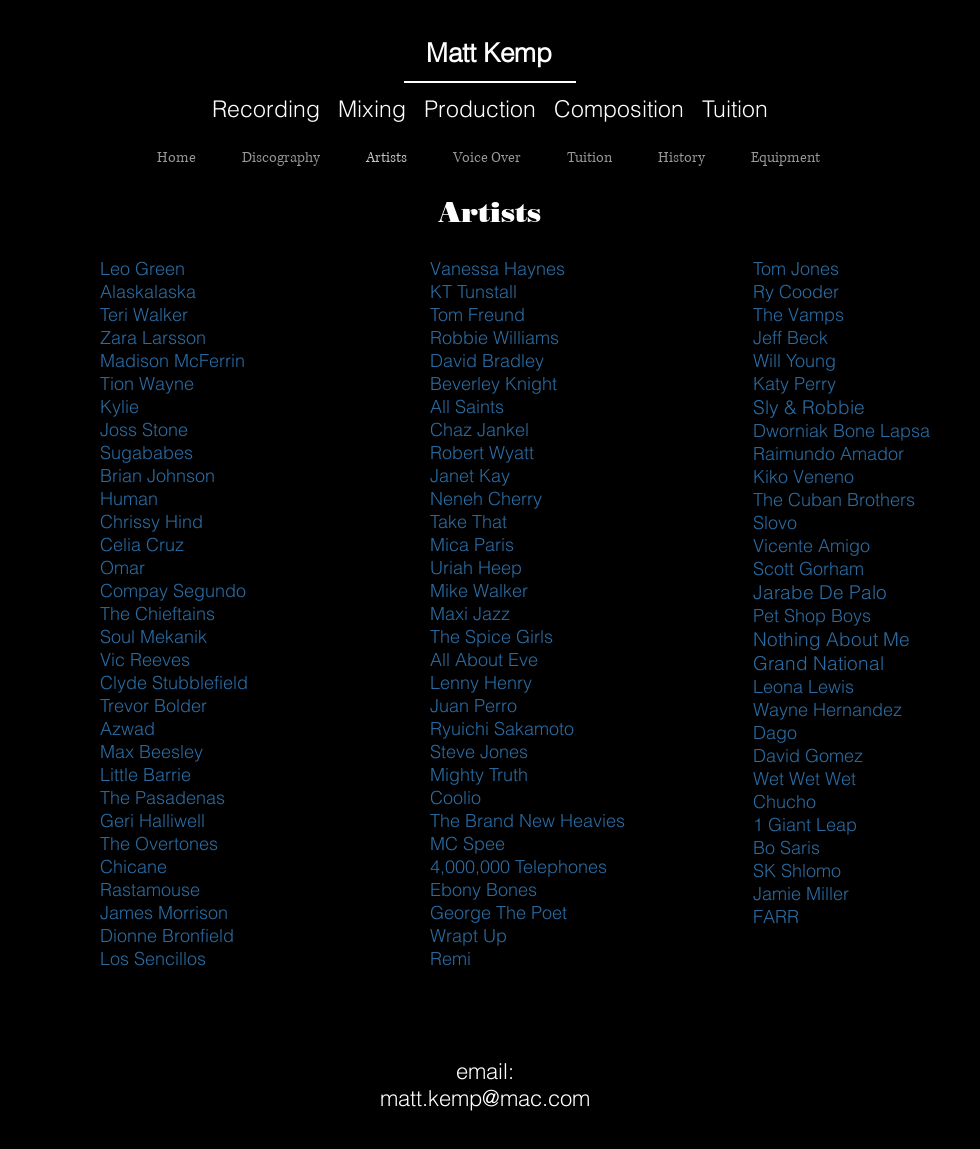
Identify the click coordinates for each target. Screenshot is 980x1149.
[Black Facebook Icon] (803, 53)
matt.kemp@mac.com (485, 1098)
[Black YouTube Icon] (867, 53)
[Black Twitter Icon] (835, 53)
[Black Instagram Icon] (899, 53)
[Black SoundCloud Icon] (771, 53)
